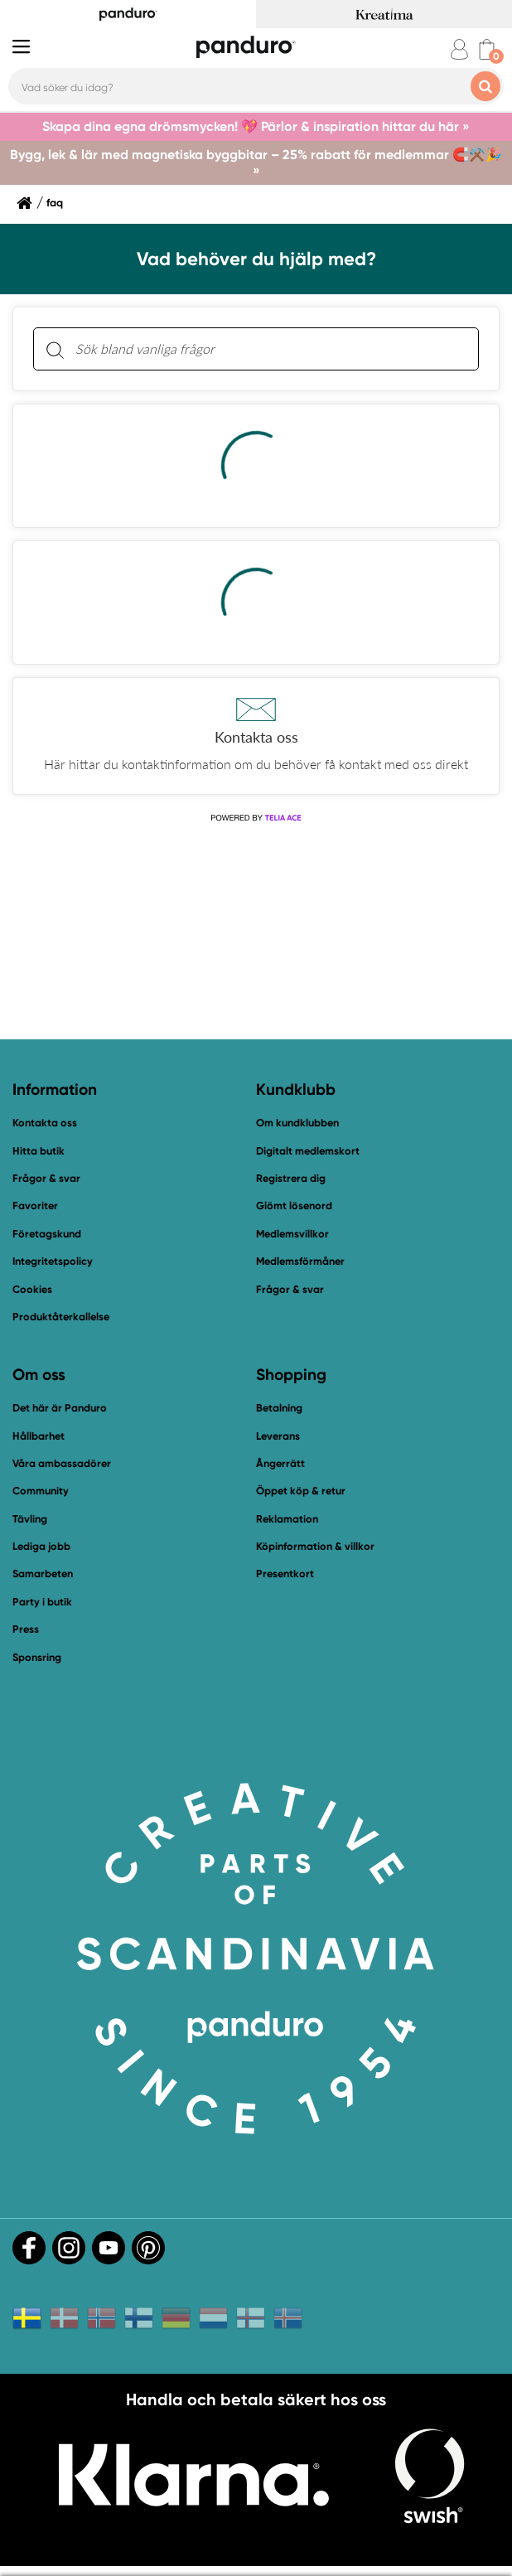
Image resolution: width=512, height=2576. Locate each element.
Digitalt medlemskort (308, 1151)
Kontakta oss (44, 1122)
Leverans (278, 1436)
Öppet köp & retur (300, 1490)
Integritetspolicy (52, 1261)
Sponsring (36, 1657)
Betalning (279, 1408)
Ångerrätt (280, 1463)
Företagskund (46, 1233)
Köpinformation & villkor (315, 1546)
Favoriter (35, 1205)
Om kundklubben (297, 1122)
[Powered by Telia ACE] (256, 818)
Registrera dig (291, 1178)
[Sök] (54, 348)
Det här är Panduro (59, 1408)
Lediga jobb (41, 1546)
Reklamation (287, 1519)
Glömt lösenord (294, 1205)
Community (40, 1490)
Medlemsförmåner (300, 1261)
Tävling (29, 1519)
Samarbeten (42, 1573)
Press (25, 1629)
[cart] (487, 49)
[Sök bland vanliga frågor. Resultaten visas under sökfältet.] (269, 349)
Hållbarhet (38, 1436)
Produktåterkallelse (60, 1316)
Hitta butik (38, 1151)
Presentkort (285, 1573)
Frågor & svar (46, 1178)
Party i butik (42, 1601)
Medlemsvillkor (292, 1233)
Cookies (32, 1289)
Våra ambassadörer (61, 1463)
